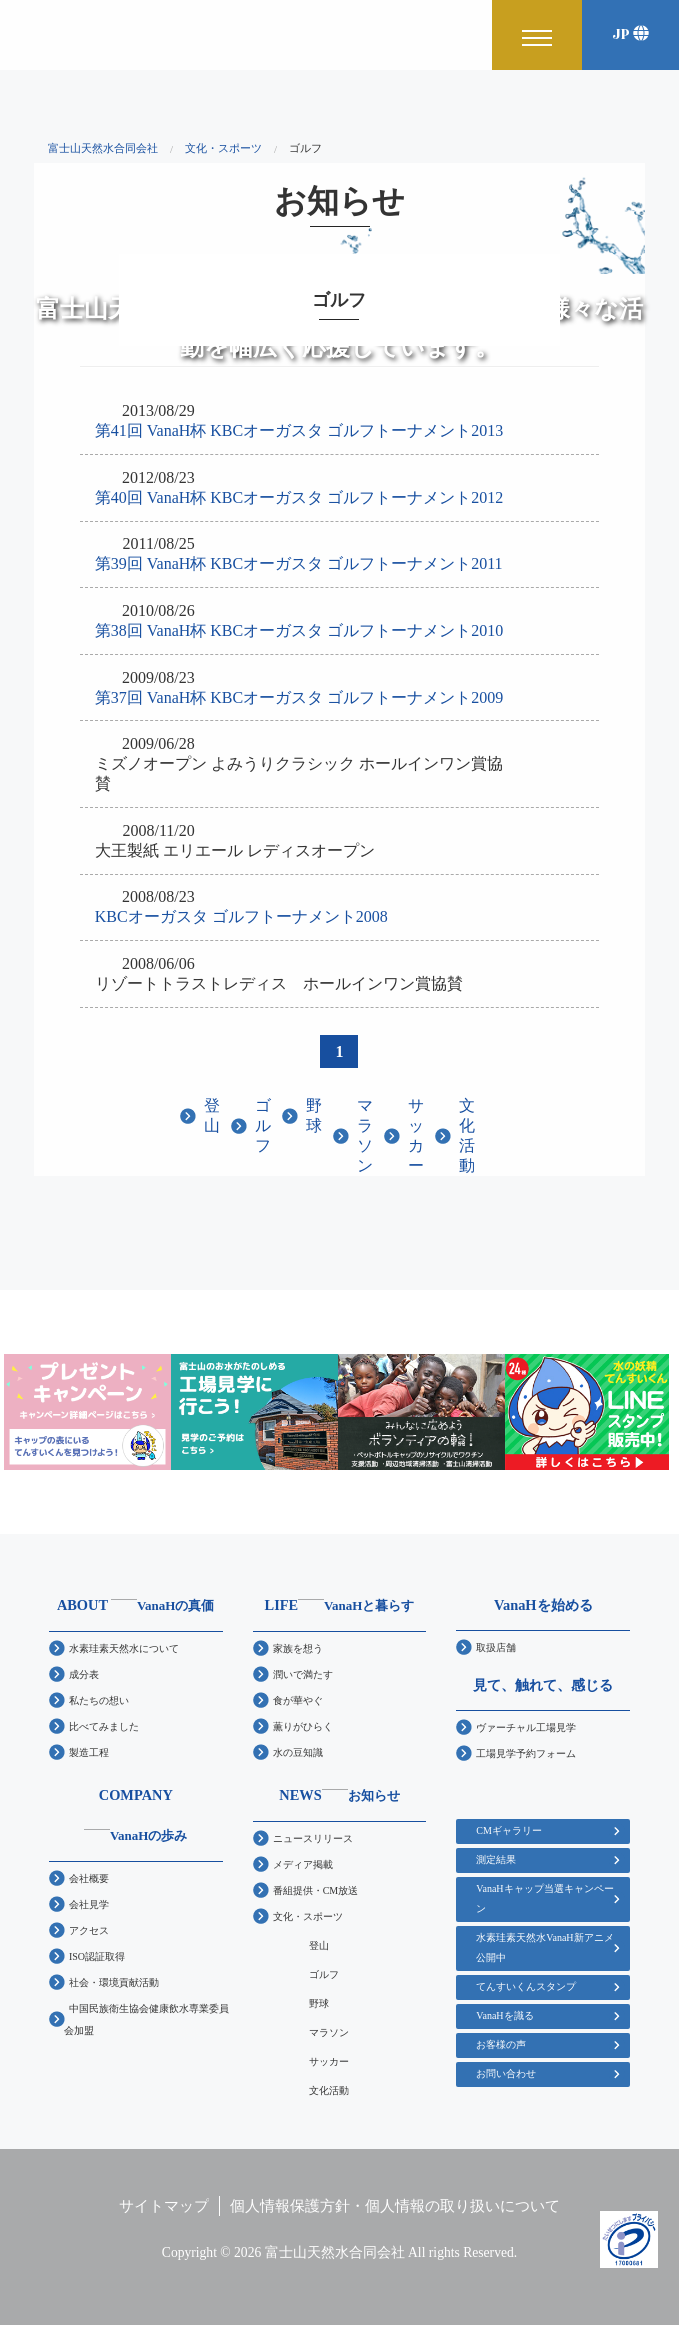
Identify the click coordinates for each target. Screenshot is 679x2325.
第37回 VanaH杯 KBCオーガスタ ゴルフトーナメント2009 (299, 697)
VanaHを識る (504, 2015)
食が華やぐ (298, 1700)
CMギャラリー (509, 1830)
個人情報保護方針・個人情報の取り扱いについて (395, 2205)
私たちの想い (99, 1700)
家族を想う (298, 1648)
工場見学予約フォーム (526, 1753)
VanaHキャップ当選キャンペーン (544, 1898)
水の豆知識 (298, 1752)
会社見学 (89, 1904)
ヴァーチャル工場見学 (526, 1727)
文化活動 (467, 1135)
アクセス (89, 1930)
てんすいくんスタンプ (526, 1986)
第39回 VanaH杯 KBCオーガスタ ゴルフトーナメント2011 (299, 563)
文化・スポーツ (308, 1916)
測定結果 (496, 1859)
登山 (212, 1115)
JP (630, 34)
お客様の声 (501, 2044)
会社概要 (89, 1878)
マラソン (365, 1135)
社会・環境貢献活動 (114, 1982)
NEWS (339, 1795)
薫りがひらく (303, 1726)
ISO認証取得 (97, 1956)
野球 (314, 1115)
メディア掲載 (303, 1864)
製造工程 (89, 1752)
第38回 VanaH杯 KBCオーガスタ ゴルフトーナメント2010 (299, 630)
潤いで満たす (303, 1674)
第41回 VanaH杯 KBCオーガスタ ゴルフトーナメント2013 (299, 430)
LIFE (340, 1605)
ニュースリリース (313, 1838)
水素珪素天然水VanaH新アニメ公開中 (544, 1947)
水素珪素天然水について (124, 1648)
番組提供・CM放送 (316, 1890)
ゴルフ (263, 1125)
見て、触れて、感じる (543, 1685)
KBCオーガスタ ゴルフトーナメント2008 (241, 916)
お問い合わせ (506, 2073)
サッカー (416, 1135)
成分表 (84, 1674)
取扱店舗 (496, 1647)
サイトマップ (164, 2205)
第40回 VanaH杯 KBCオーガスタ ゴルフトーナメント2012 (299, 497)
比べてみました (104, 1726)
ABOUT (136, 1605)
